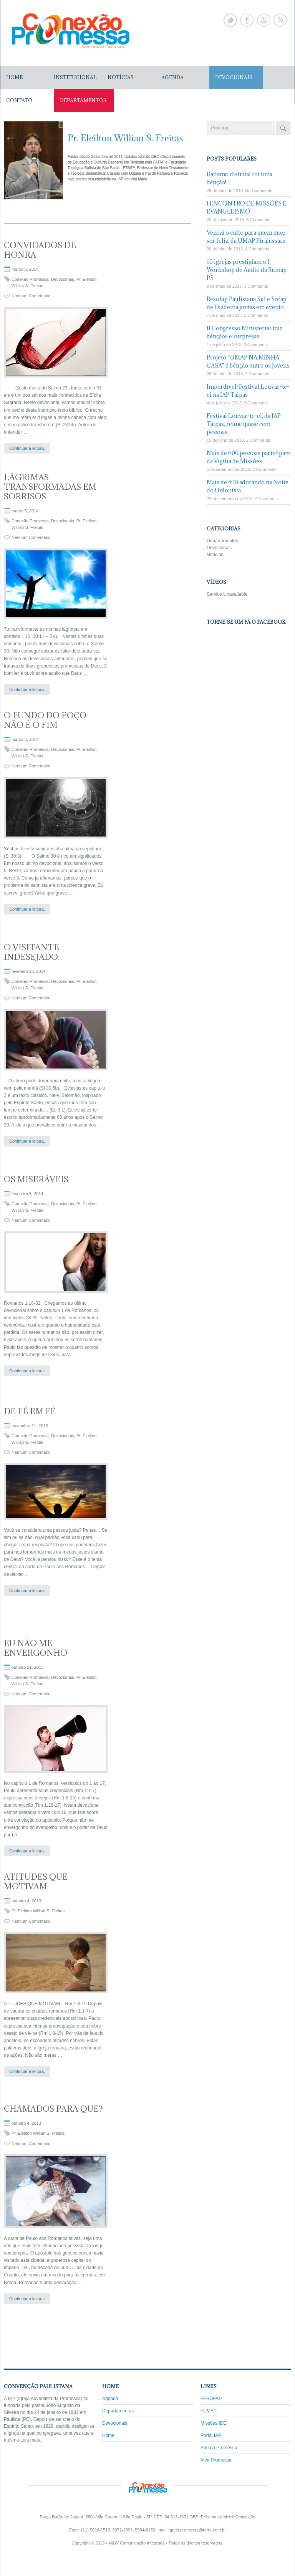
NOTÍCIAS (121, 77)
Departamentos (222, 540)
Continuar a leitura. (27, 448)
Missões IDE (213, 2423)
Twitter (230, 20)
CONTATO (19, 100)
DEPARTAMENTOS (83, 100)
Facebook (247, 20)
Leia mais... (32, 2440)
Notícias (215, 554)
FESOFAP (211, 2398)
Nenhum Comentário (31, 295)
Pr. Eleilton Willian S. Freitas (38, 1910)
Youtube (263, 20)
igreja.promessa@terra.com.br (197, 2530)
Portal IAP (211, 2435)
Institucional (75, 77)
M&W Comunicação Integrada (136, 2543)
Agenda (110, 2398)
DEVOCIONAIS (233, 77)
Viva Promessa (216, 2460)
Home (14, 77)
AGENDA (172, 77)
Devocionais (62, 279)
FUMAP (209, 2411)
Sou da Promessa (219, 2447)
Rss (280, 20)
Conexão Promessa (30, 279)
